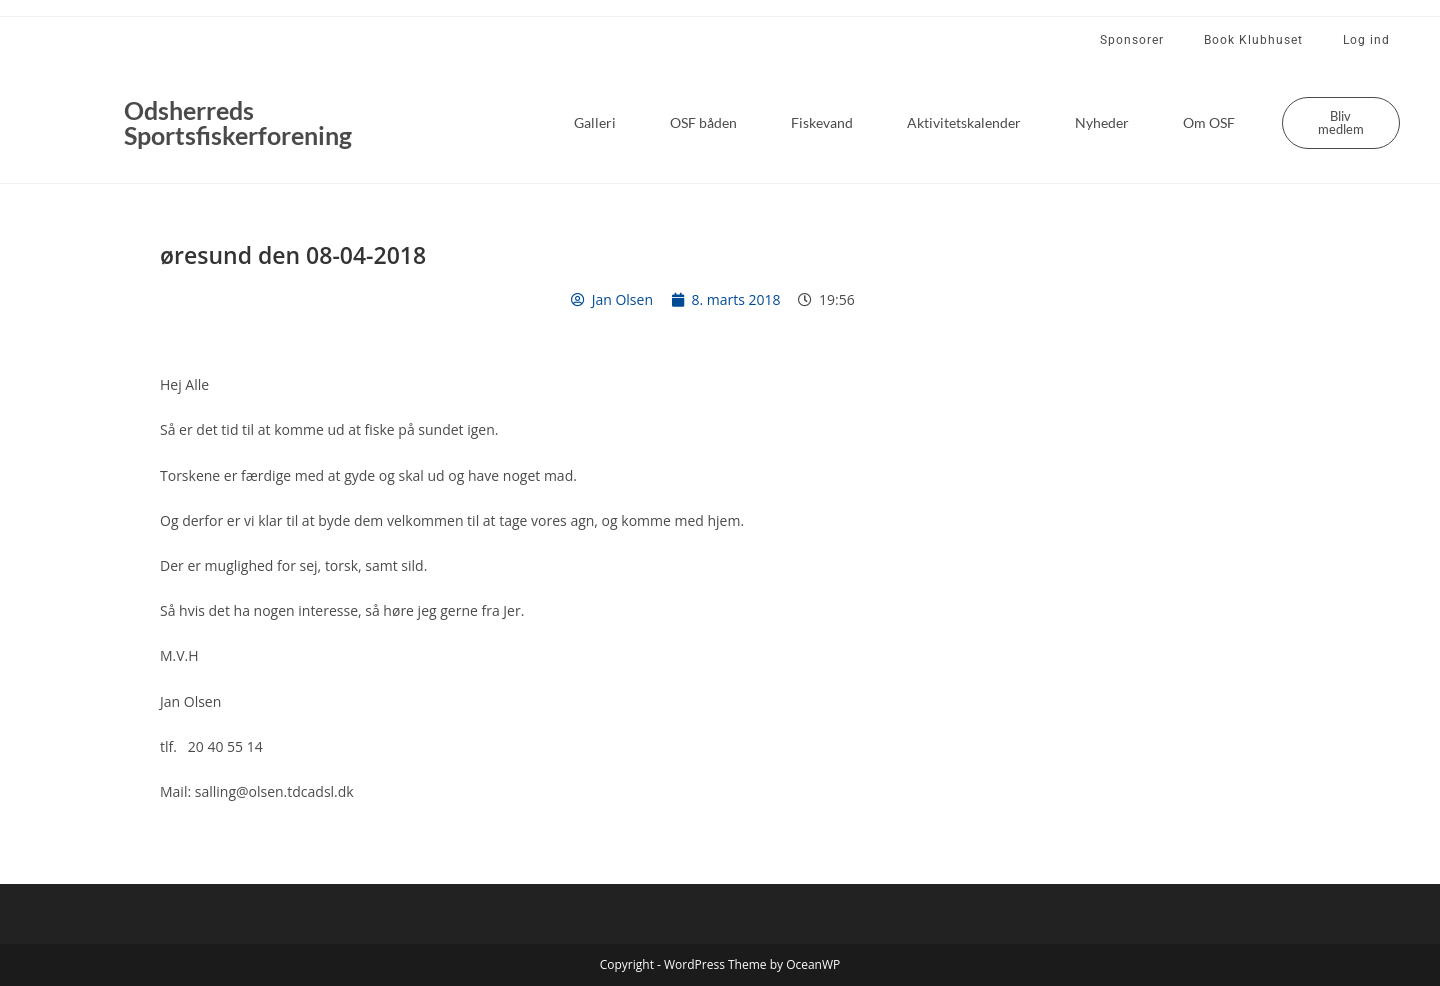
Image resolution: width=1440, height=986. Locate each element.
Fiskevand (822, 122)
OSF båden (703, 122)
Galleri (595, 122)
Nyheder (1102, 122)
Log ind (1366, 40)
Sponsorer (1132, 40)
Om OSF (1209, 122)
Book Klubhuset (1253, 40)
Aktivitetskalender (964, 122)
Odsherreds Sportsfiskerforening (238, 122)
